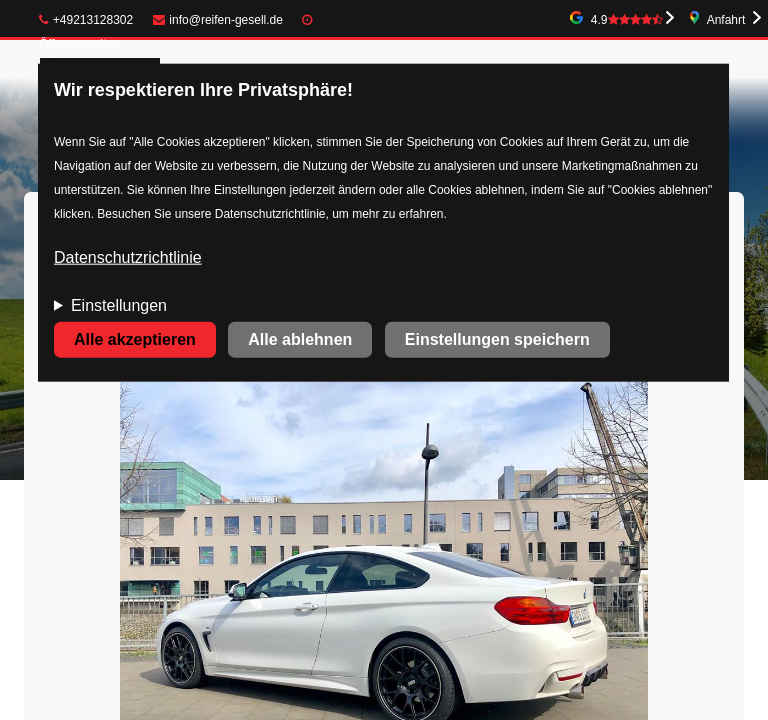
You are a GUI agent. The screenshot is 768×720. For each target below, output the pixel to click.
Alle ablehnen (300, 339)
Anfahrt (726, 20)
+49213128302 (86, 20)
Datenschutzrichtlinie (128, 257)
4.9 (627, 20)
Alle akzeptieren (135, 339)
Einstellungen (119, 305)
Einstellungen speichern (497, 339)
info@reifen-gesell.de (218, 20)
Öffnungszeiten (79, 44)
